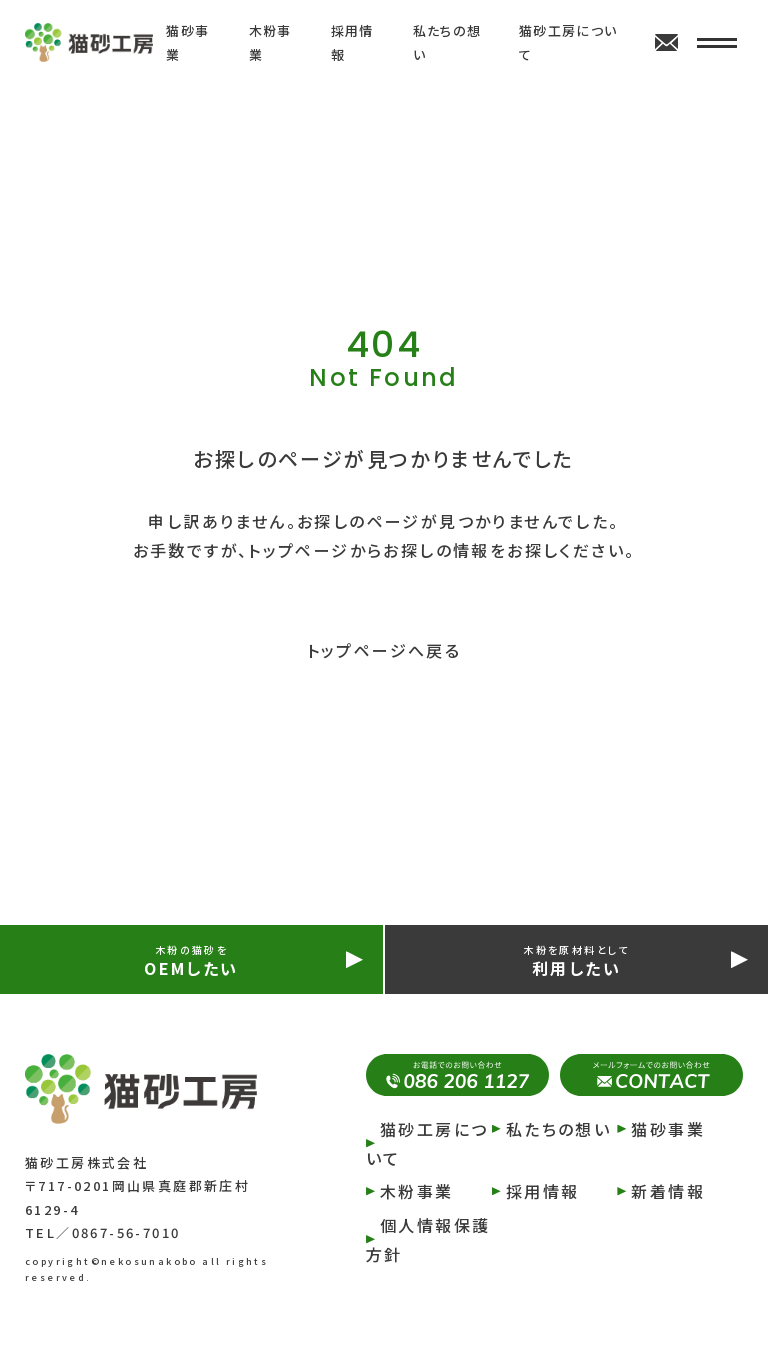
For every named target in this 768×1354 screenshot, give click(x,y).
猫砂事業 (668, 1129)
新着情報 (668, 1191)
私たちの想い (558, 1129)
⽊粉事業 (417, 1191)
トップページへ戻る (384, 650)
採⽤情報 (543, 1191)
